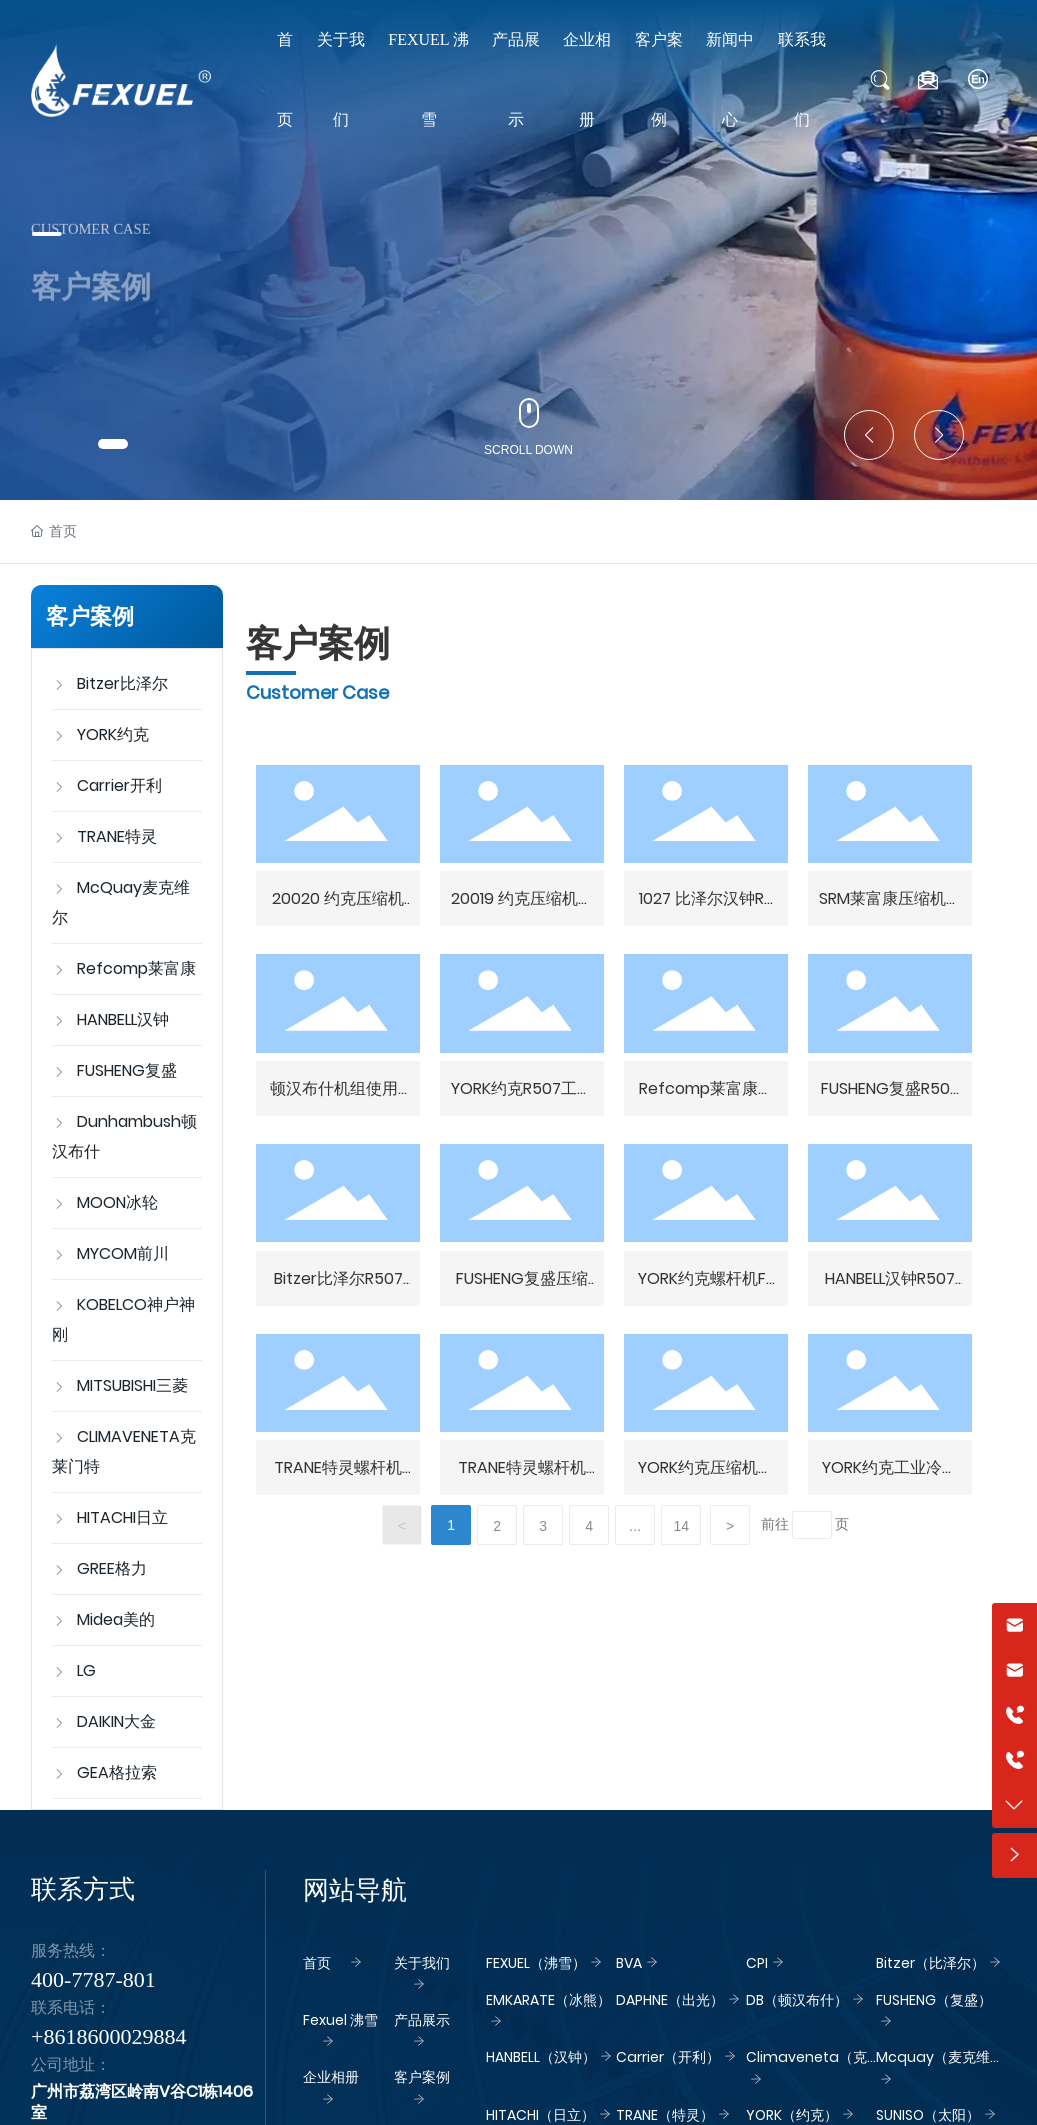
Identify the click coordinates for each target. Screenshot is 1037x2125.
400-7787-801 (93, 1979)
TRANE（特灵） (665, 2115)
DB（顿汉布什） (797, 2000)
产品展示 (422, 2020)
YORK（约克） (792, 2115)
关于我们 (422, 1963)
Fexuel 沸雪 (340, 2020)
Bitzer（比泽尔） (930, 1963)
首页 (317, 1963)
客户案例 (422, 2077)
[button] (113, 444)
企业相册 (331, 2077)
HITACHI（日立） (540, 2115)
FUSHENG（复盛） (934, 2000)
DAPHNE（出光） (670, 2000)
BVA (629, 1963)
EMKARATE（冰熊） (548, 2000)
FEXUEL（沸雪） (536, 1963)
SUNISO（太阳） (928, 2115)
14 (681, 1526)
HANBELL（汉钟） (541, 2057)
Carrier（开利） (668, 2057)
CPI (757, 1963)
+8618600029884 (108, 2036)
